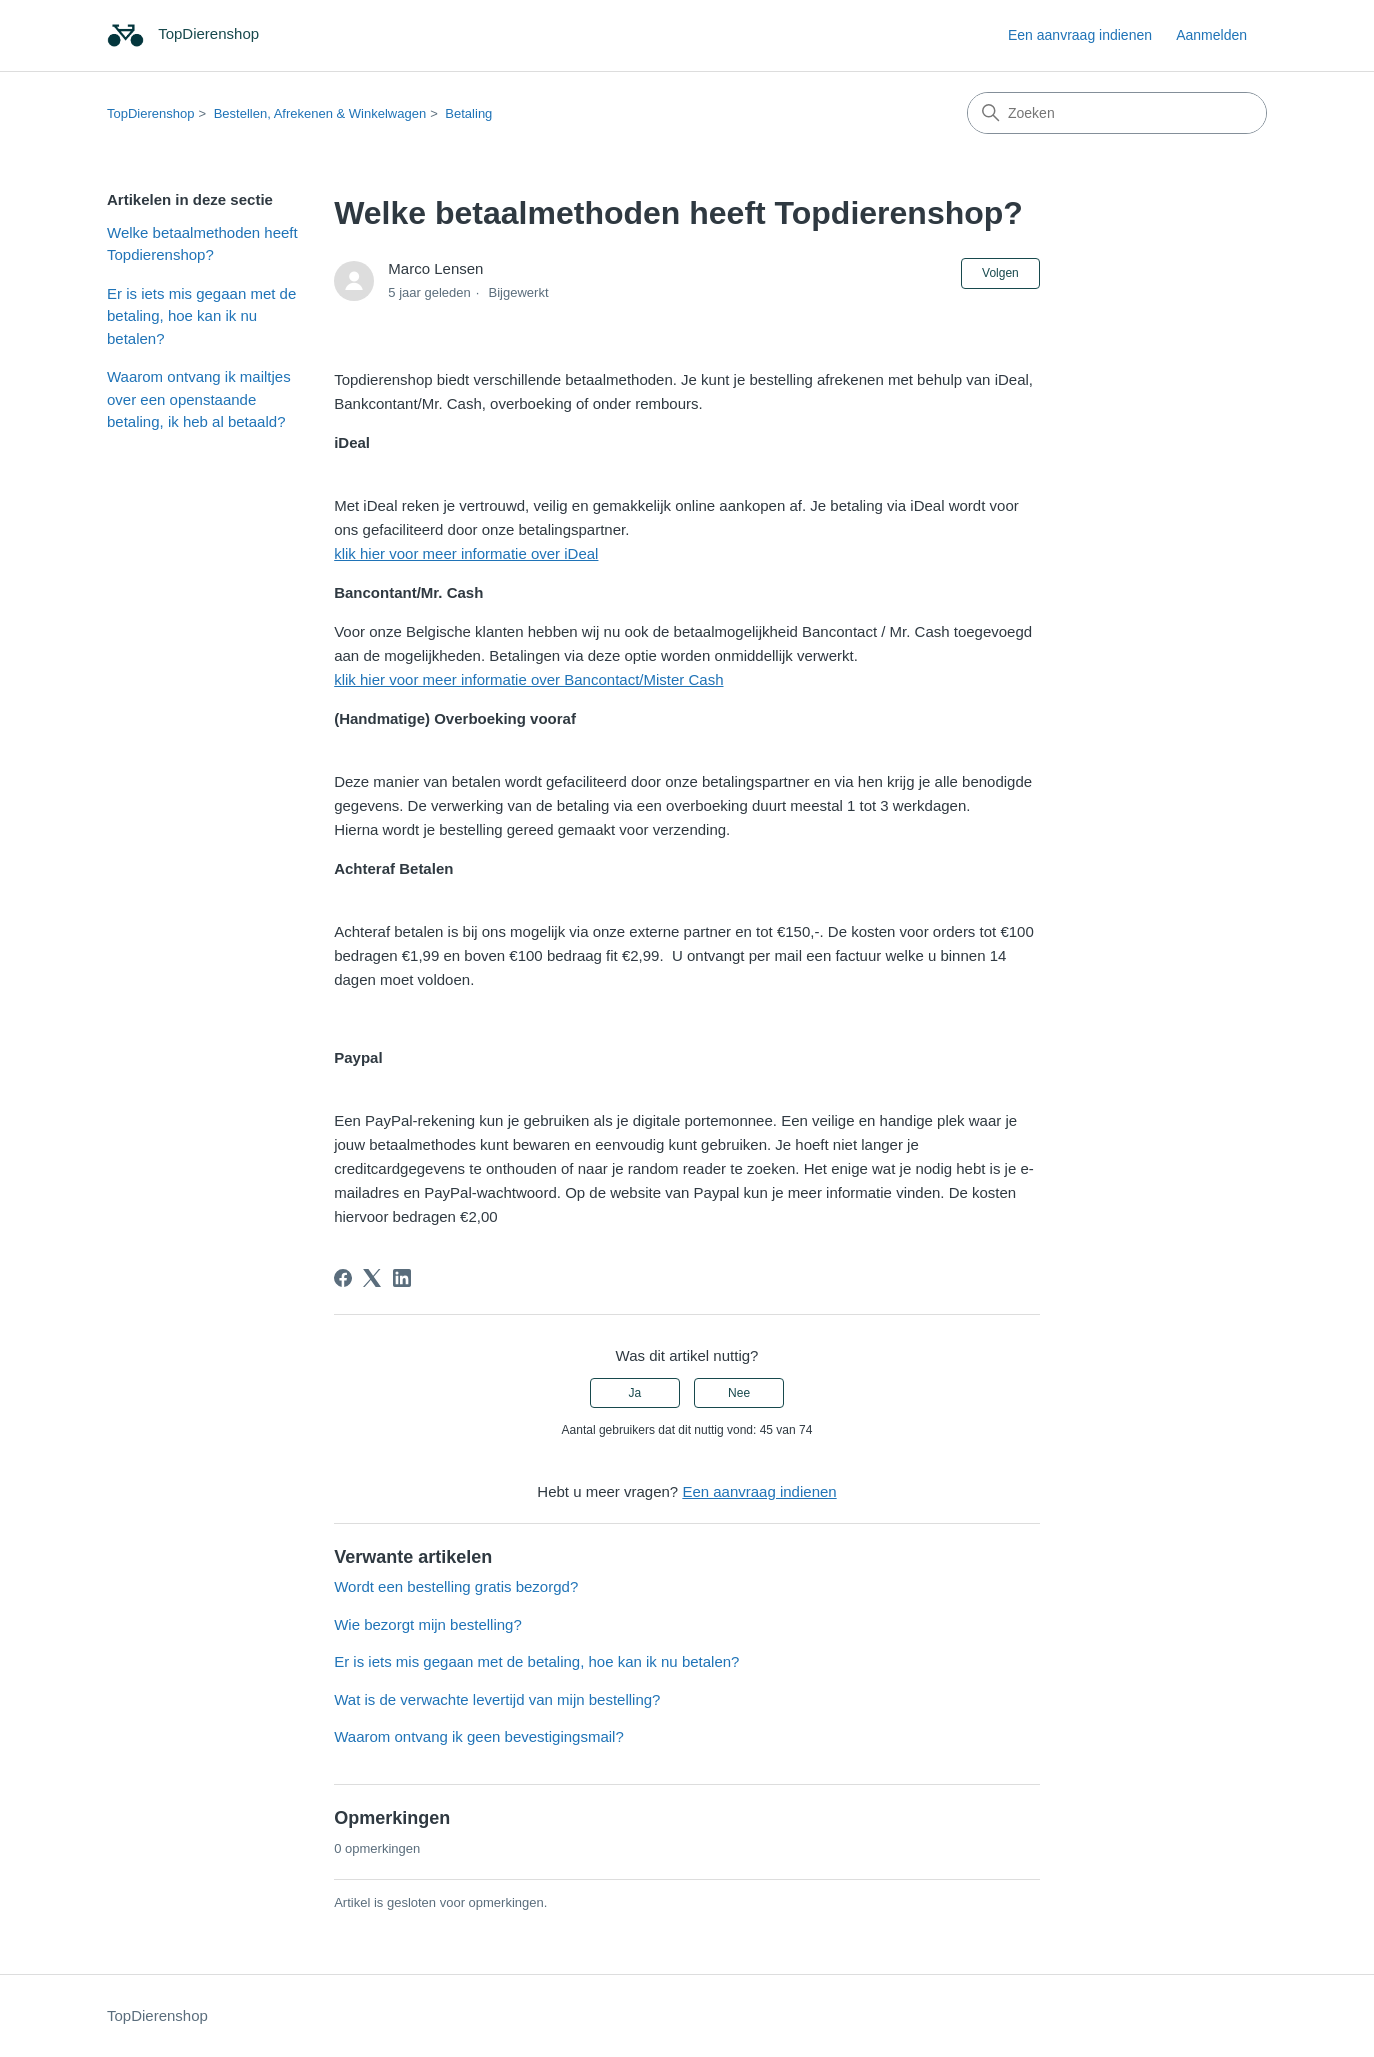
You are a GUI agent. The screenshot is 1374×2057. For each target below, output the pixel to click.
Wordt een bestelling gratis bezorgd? (456, 1586)
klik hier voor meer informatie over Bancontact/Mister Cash (528, 679)
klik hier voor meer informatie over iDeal (466, 553)
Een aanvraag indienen (1080, 35)
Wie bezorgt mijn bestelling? (428, 1624)
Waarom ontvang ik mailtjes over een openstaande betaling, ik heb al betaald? (199, 399)
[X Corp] (372, 1278)
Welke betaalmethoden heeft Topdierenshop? (202, 244)
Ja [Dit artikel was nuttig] (635, 1393)
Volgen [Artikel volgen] (1000, 273)
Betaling (468, 113)
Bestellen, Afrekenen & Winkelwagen (320, 113)
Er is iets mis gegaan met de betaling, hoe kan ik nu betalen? (201, 316)
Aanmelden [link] (1211, 35)
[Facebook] (343, 1278)
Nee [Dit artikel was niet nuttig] (739, 1393)
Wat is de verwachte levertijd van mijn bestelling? (497, 1699)
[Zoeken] (1117, 113)
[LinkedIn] (402, 1278)
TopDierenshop (150, 113)
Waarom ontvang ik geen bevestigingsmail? (479, 1736)
